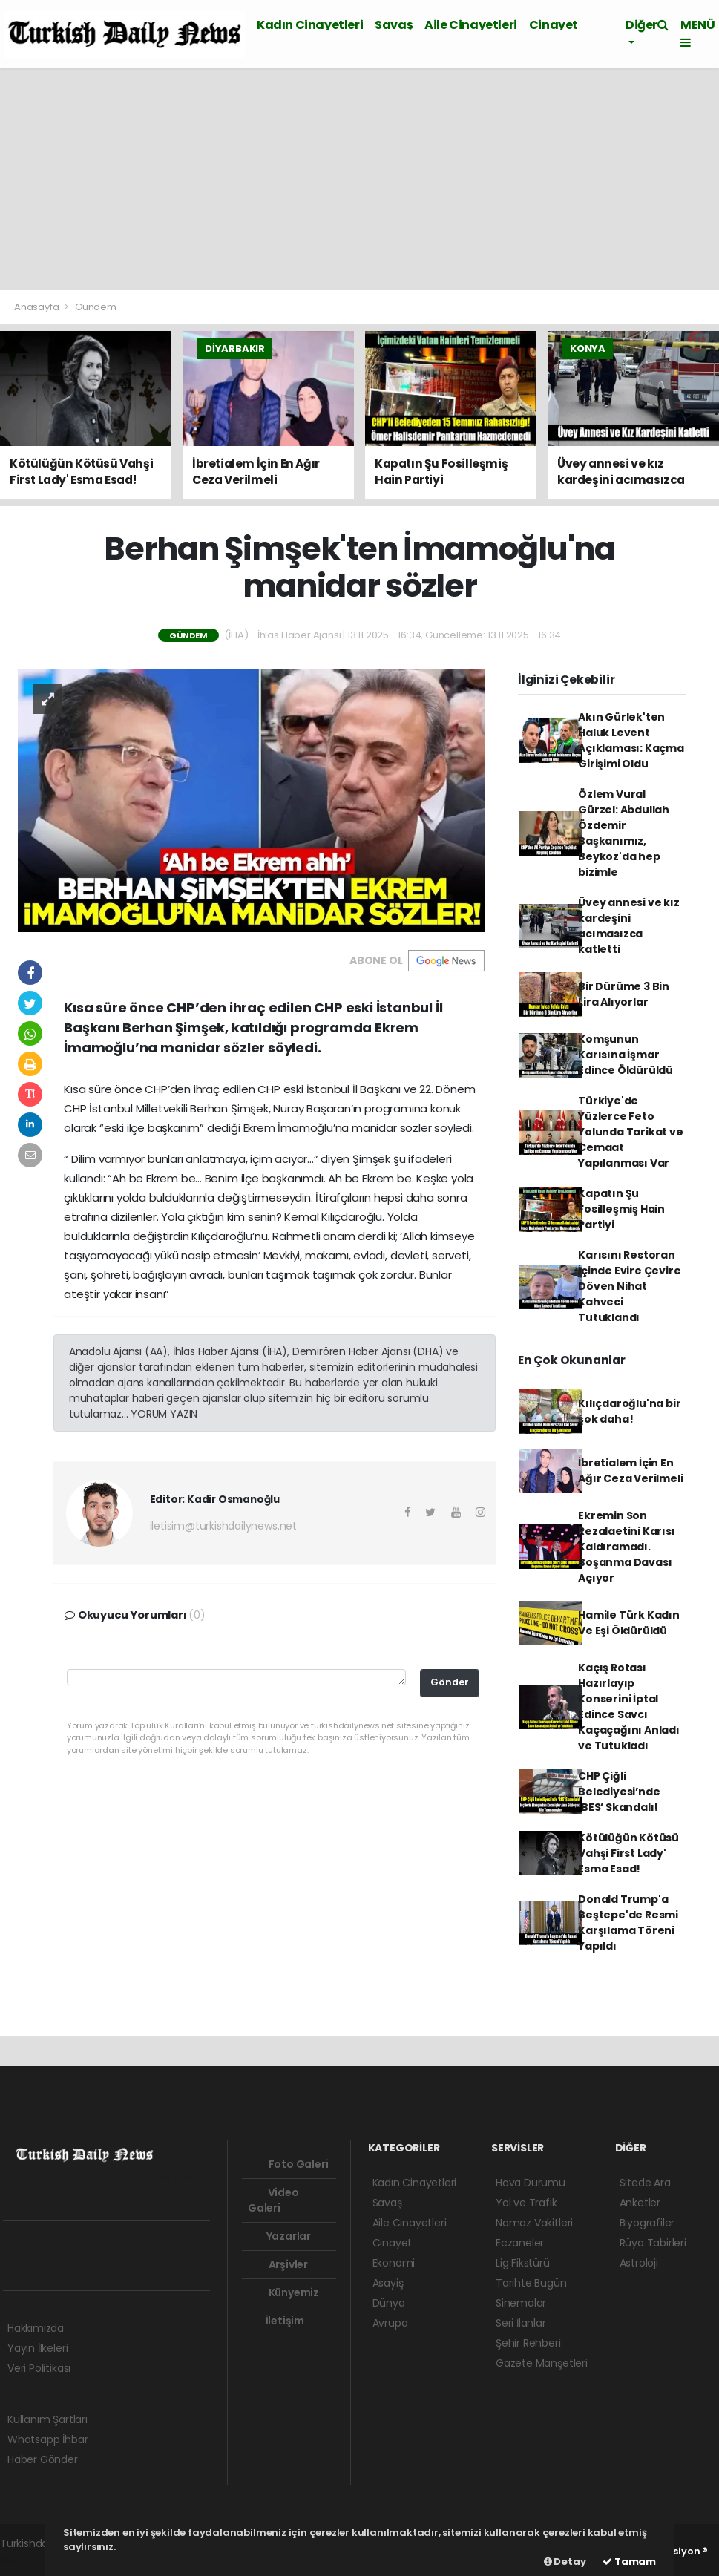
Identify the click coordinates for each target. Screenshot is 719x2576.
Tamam (629, 2561)
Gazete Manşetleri (542, 2363)
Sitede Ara (645, 2182)
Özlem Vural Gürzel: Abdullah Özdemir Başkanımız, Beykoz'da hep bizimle (623, 833)
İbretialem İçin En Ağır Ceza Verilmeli (630, 1470)
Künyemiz (283, 2292)
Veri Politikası (38, 2368)
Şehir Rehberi (528, 2343)
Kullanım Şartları (47, 2419)
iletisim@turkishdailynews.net (223, 1525)
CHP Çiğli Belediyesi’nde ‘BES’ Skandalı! (619, 1792)
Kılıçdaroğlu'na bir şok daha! (629, 1411)
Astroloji (639, 2262)
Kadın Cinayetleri (310, 24)
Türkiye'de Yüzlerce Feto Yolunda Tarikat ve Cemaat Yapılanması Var (630, 1131)
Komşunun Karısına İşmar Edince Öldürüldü (625, 1055)
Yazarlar (279, 2236)
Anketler (640, 2202)
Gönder (449, 1682)
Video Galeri (273, 2200)
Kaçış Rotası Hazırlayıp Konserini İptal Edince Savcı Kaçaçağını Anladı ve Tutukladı (629, 1706)
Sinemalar (521, 2302)
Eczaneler (520, 2242)
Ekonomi (394, 2262)
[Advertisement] (359, 179)
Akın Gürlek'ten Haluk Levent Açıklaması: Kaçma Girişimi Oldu (631, 740)
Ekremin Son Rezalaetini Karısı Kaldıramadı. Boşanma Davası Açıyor (626, 1546)
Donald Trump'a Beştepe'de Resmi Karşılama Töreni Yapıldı (628, 1922)
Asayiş (388, 2282)
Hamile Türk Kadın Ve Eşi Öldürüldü (629, 1622)
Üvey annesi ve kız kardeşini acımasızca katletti (629, 926)
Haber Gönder (42, 2459)
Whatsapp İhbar (47, 2439)
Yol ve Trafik (526, 2202)
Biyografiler (647, 2222)
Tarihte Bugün (531, 2282)
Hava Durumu (530, 2182)
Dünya (388, 2302)
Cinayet (553, 24)
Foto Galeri (288, 2164)
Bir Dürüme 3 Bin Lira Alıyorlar (623, 994)
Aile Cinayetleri (470, 24)
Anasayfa (37, 307)
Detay (565, 2561)
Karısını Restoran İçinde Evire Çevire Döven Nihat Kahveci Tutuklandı (629, 1286)
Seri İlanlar (521, 2323)
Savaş (394, 24)
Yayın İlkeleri (37, 2348)
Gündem (95, 307)
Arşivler (278, 2264)
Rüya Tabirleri (653, 2242)
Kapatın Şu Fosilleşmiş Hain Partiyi (621, 1209)
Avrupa (390, 2323)
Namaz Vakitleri (534, 2222)
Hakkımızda (35, 2328)
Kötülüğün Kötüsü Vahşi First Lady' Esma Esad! (628, 1853)
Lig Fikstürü (523, 2262)
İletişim (276, 2320)
